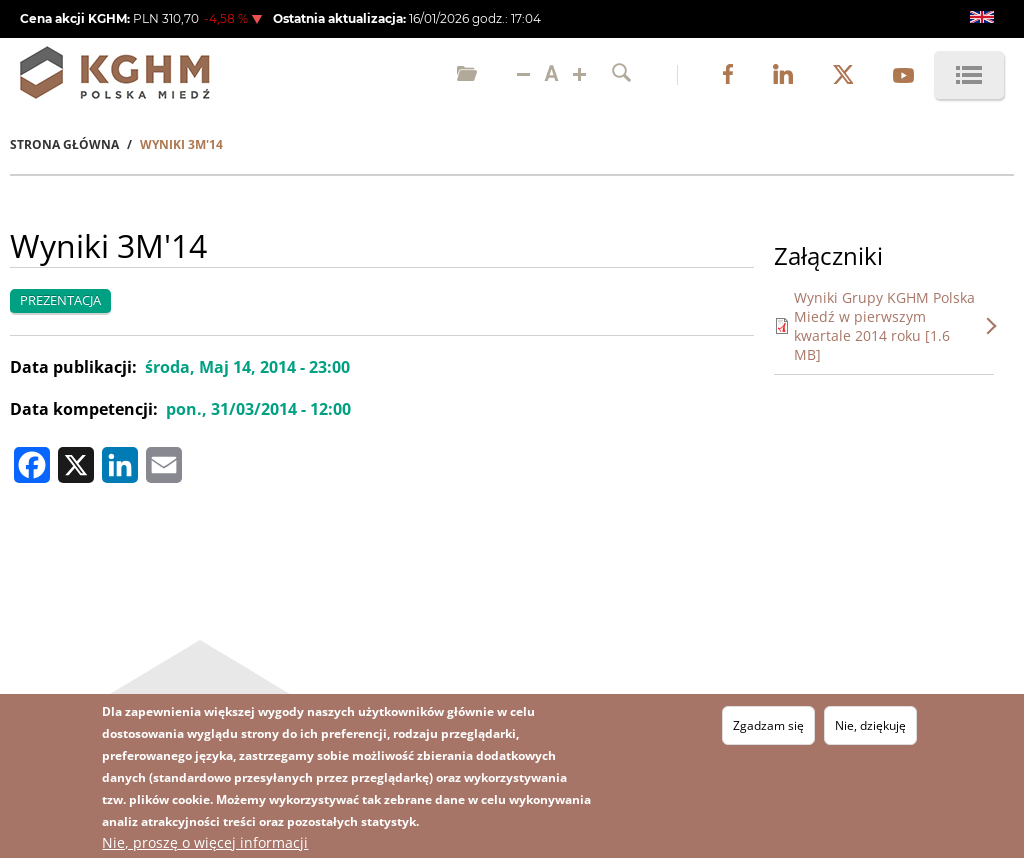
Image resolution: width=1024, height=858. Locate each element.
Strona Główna (64, 144)
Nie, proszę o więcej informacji (205, 844)
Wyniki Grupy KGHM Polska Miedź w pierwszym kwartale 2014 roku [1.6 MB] (884, 326)
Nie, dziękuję (870, 727)
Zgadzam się (768, 727)
